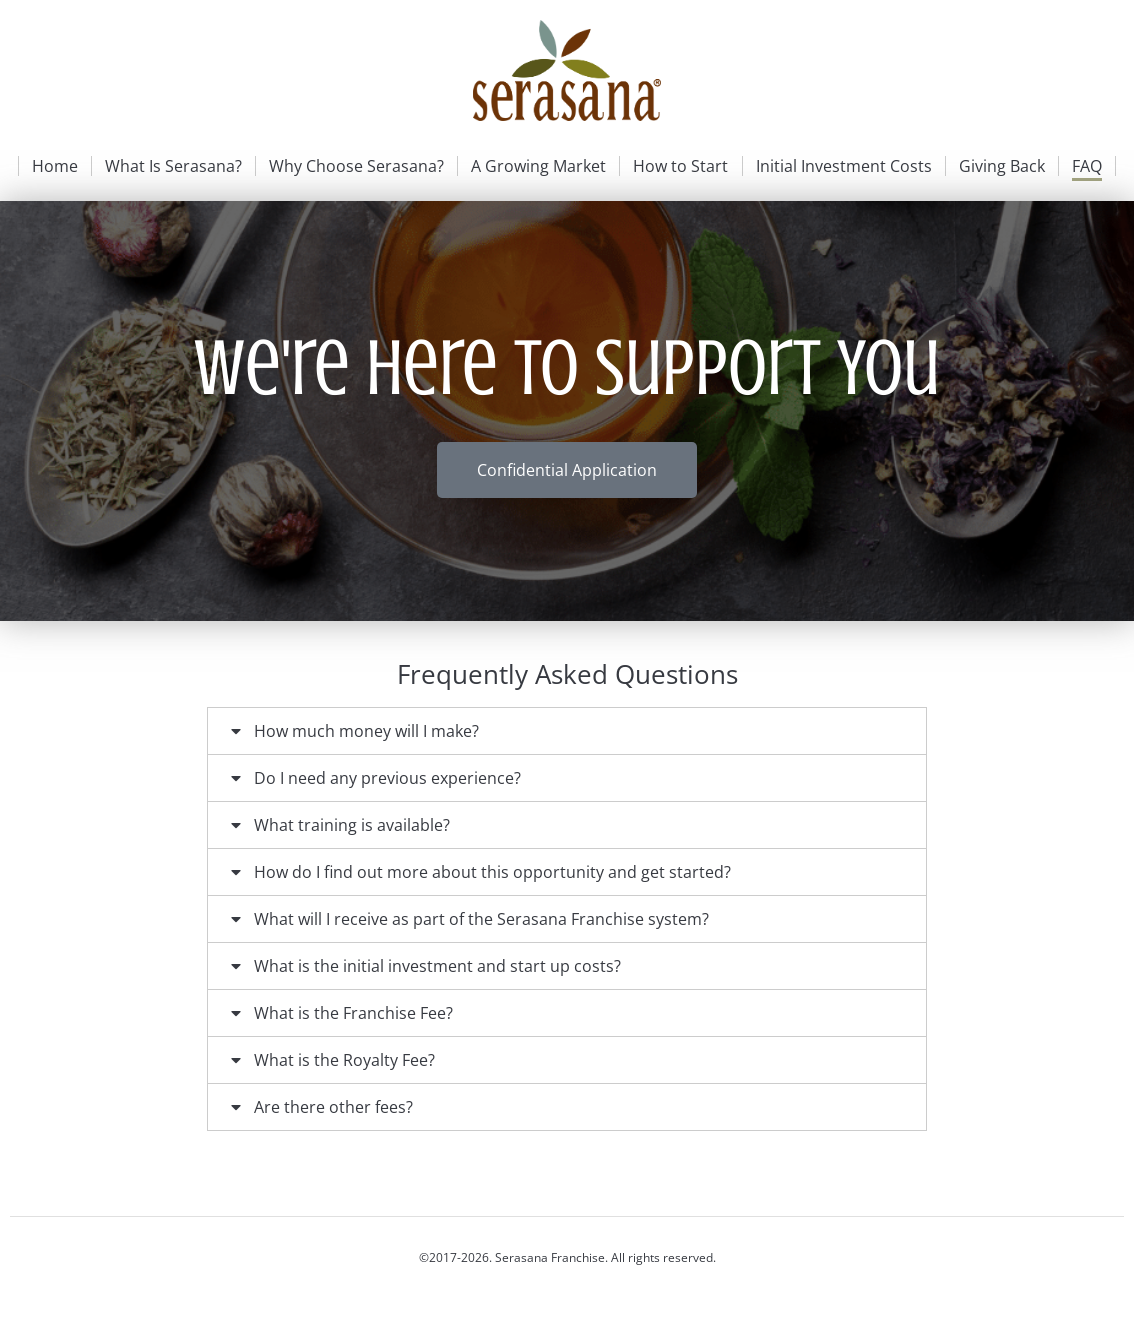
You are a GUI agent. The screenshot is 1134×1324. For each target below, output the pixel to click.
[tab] (567, 731)
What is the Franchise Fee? (353, 1013)
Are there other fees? (333, 1107)
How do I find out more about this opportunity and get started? (492, 872)
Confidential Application (567, 470)
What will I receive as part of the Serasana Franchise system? (481, 919)
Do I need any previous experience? (387, 778)
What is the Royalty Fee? (344, 1060)
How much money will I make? (366, 731)
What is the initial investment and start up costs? (437, 966)
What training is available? (352, 825)
